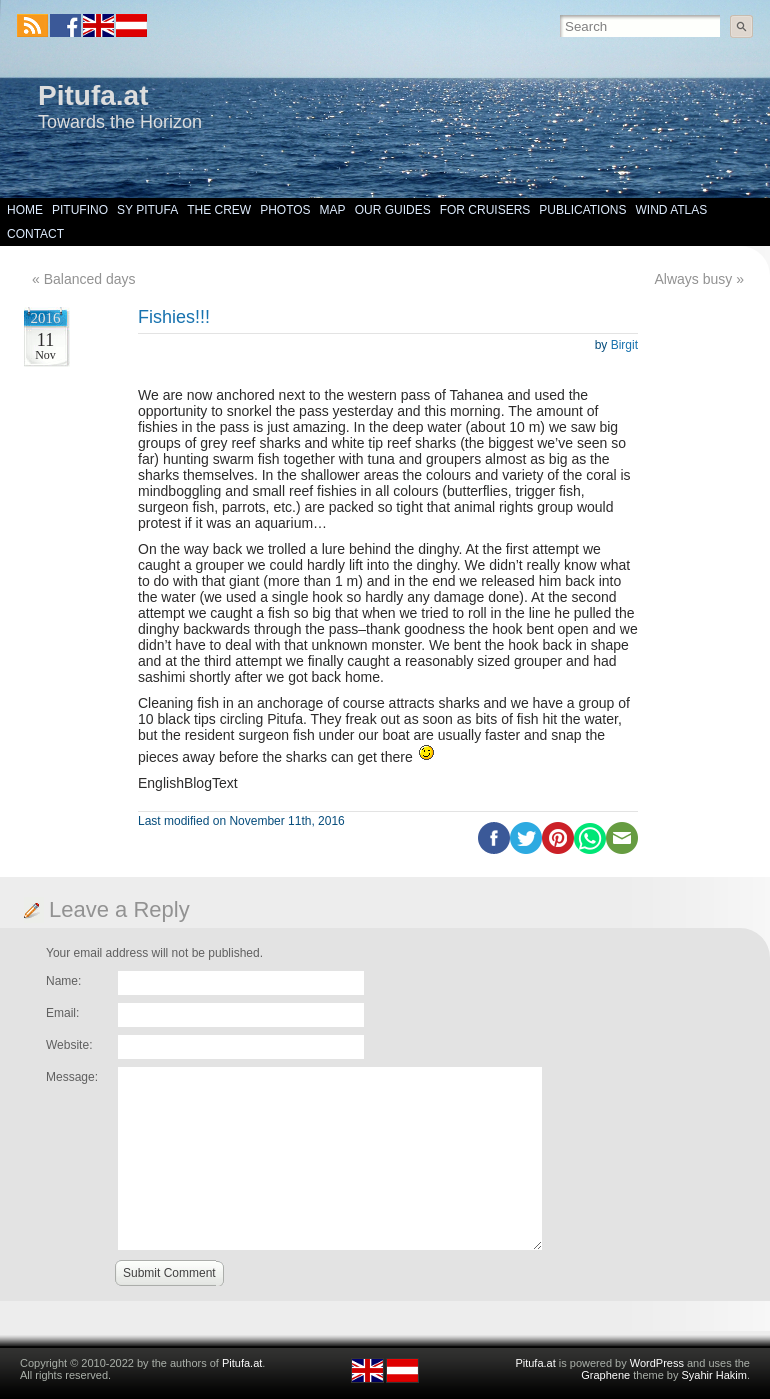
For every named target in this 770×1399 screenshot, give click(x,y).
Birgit (624, 345)
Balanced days (90, 279)
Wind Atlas (671, 210)
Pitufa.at (93, 95)
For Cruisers (485, 210)
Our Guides (393, 210)
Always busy (694, 279)
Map (333, 210)
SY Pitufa (147, 210)
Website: (69, 1045)
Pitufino (80, 210)
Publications (582, 210)
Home (25, 210)
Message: (72, 1077)
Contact (35, 234)
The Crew (219, 210)
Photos (285, 210)
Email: (62, 1013)
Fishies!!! (174, 317)
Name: (63, 981)
